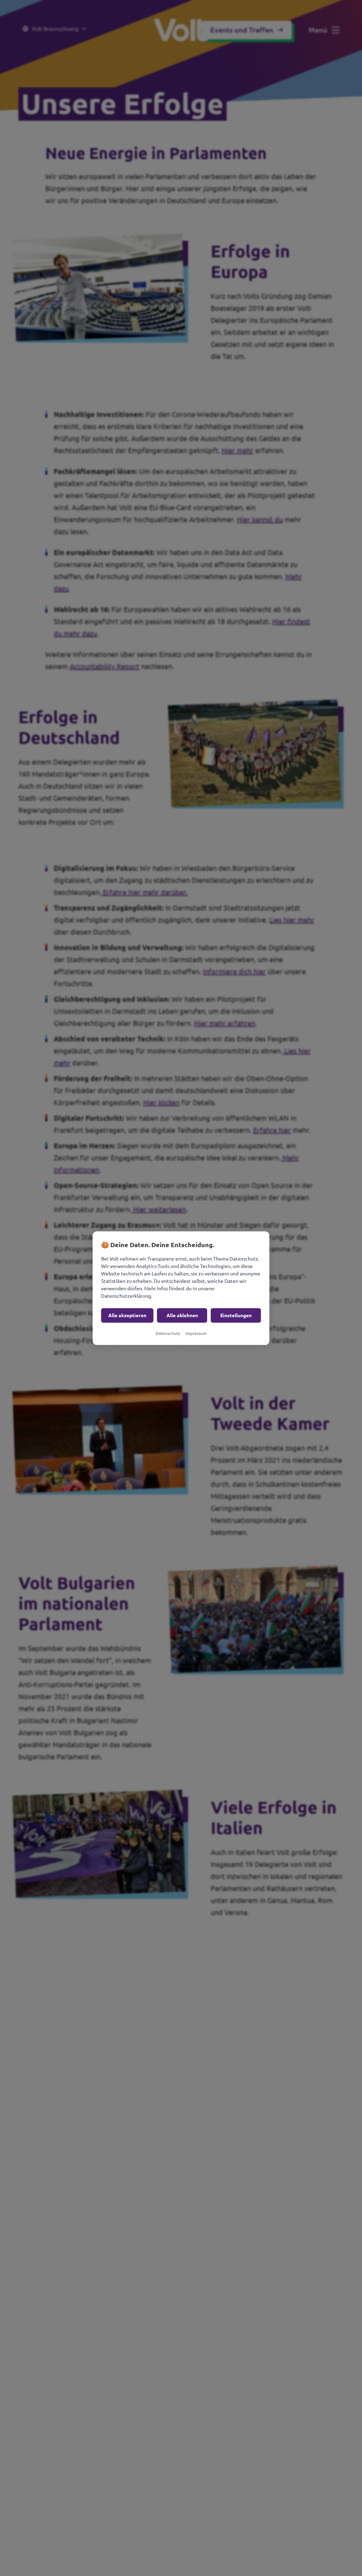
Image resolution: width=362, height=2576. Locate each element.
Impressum (196, 1333)
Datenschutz (168, 1333)
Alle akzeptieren (127, 1315)
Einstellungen (236, 1315)
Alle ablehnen (182, 1315)
